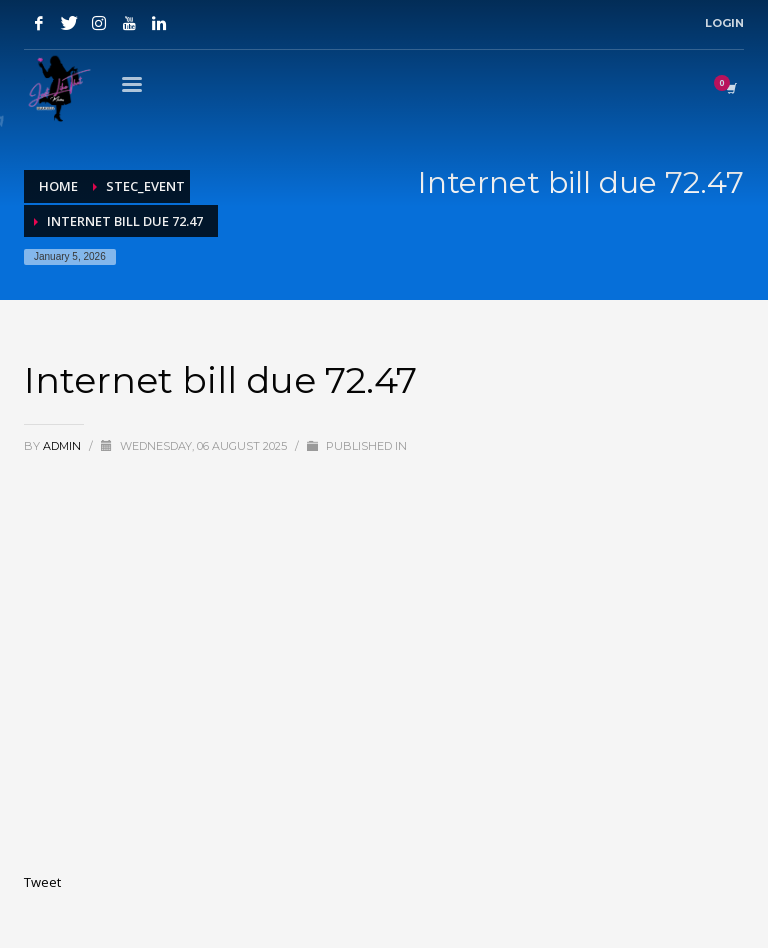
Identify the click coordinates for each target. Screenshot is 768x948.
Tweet (42, 882)
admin (63, 446)
